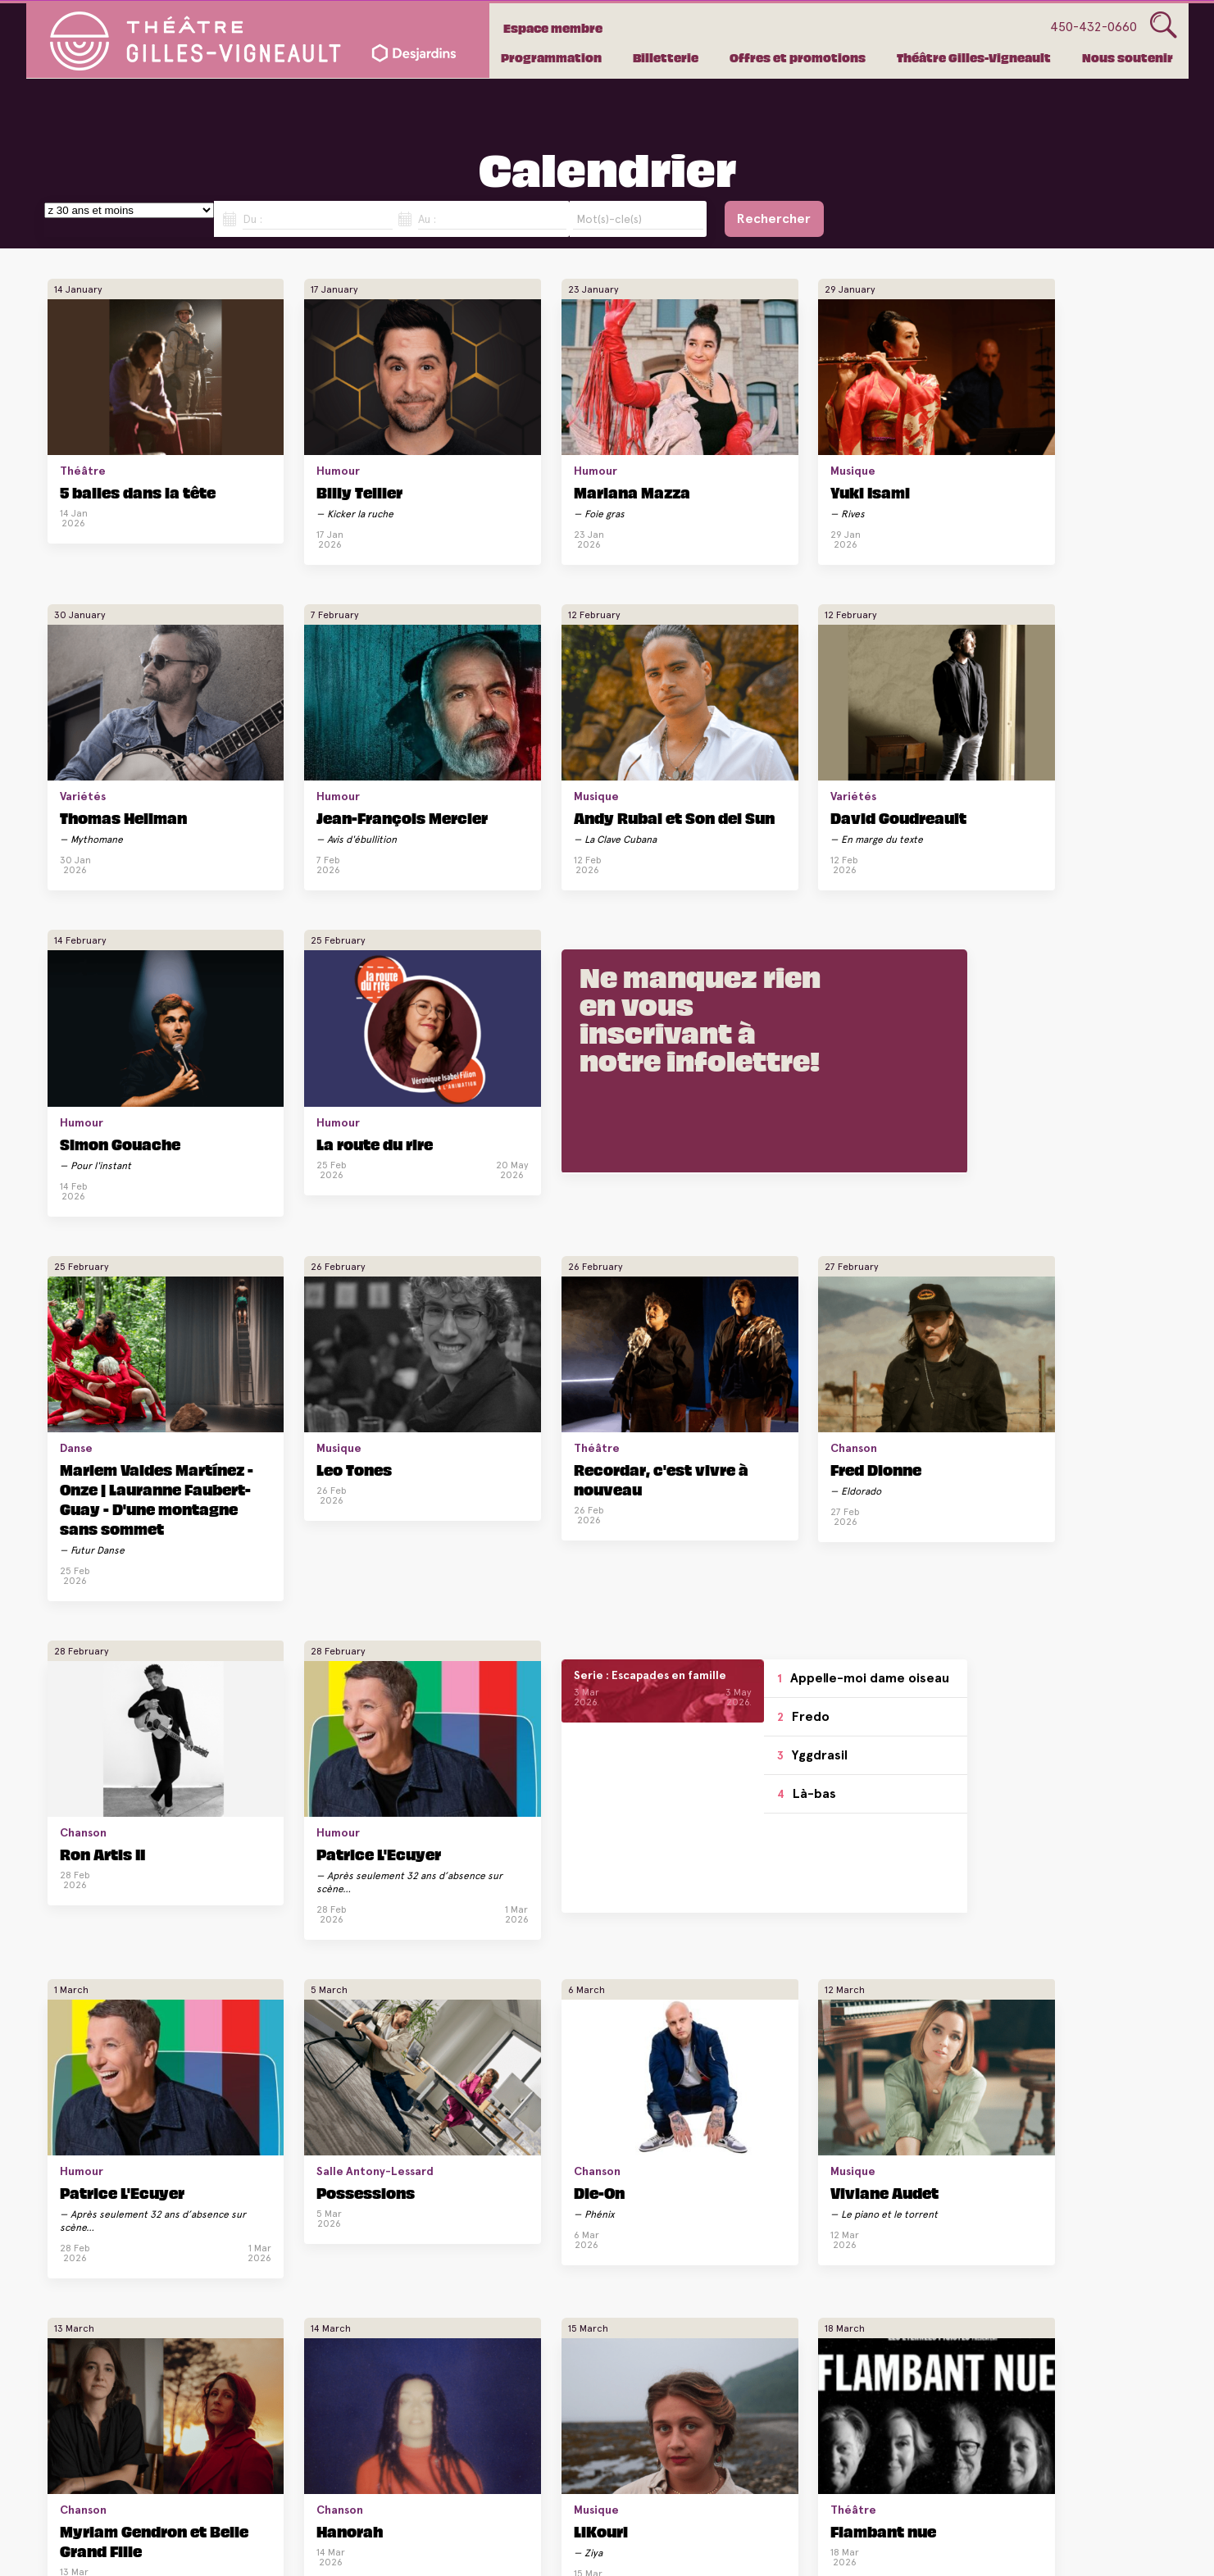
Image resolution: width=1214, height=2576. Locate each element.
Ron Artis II (855, 1047)
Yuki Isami (664, 447)
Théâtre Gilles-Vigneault (974, 57)
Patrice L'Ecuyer (1064, 1047)
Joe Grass (1038, 1741)
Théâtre (83, 425)
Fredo (261, 1353)
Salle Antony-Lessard (676, 1404)
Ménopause (104, 2322)
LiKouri (463, 1741)
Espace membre (556, 27)
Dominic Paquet (874, 2022)
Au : (427, 218)
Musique (647, 425)
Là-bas (264, 1430)
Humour (269, 425)
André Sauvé (862, 1741)
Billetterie (665, 57)
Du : (252, 218)
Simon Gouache (496, 747)
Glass (1163, 25)
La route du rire (683, 747)
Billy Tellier (291, 447)
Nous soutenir (1127, 57)
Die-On (832, 1426)
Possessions (667, 1426)
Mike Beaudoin (493, 2322)
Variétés (836, 425)
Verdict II (283, 2022)
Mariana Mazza (494, 447)
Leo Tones (285, 1047)
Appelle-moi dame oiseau (299, 1306)
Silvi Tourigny (678, 2322)
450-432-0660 (1093, 26)
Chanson (648, 1025)
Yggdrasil (270, 1392)
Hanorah (281, 1741)
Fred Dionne (670, 1047)
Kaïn (642, 2022)
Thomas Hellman (876, 447)
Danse (76, 1025)
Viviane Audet (1049, 1426)
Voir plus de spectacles (596, 2455)
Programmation (551, 57)
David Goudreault (316, 747)
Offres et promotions (798, 57)
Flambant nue (677, 1741)
